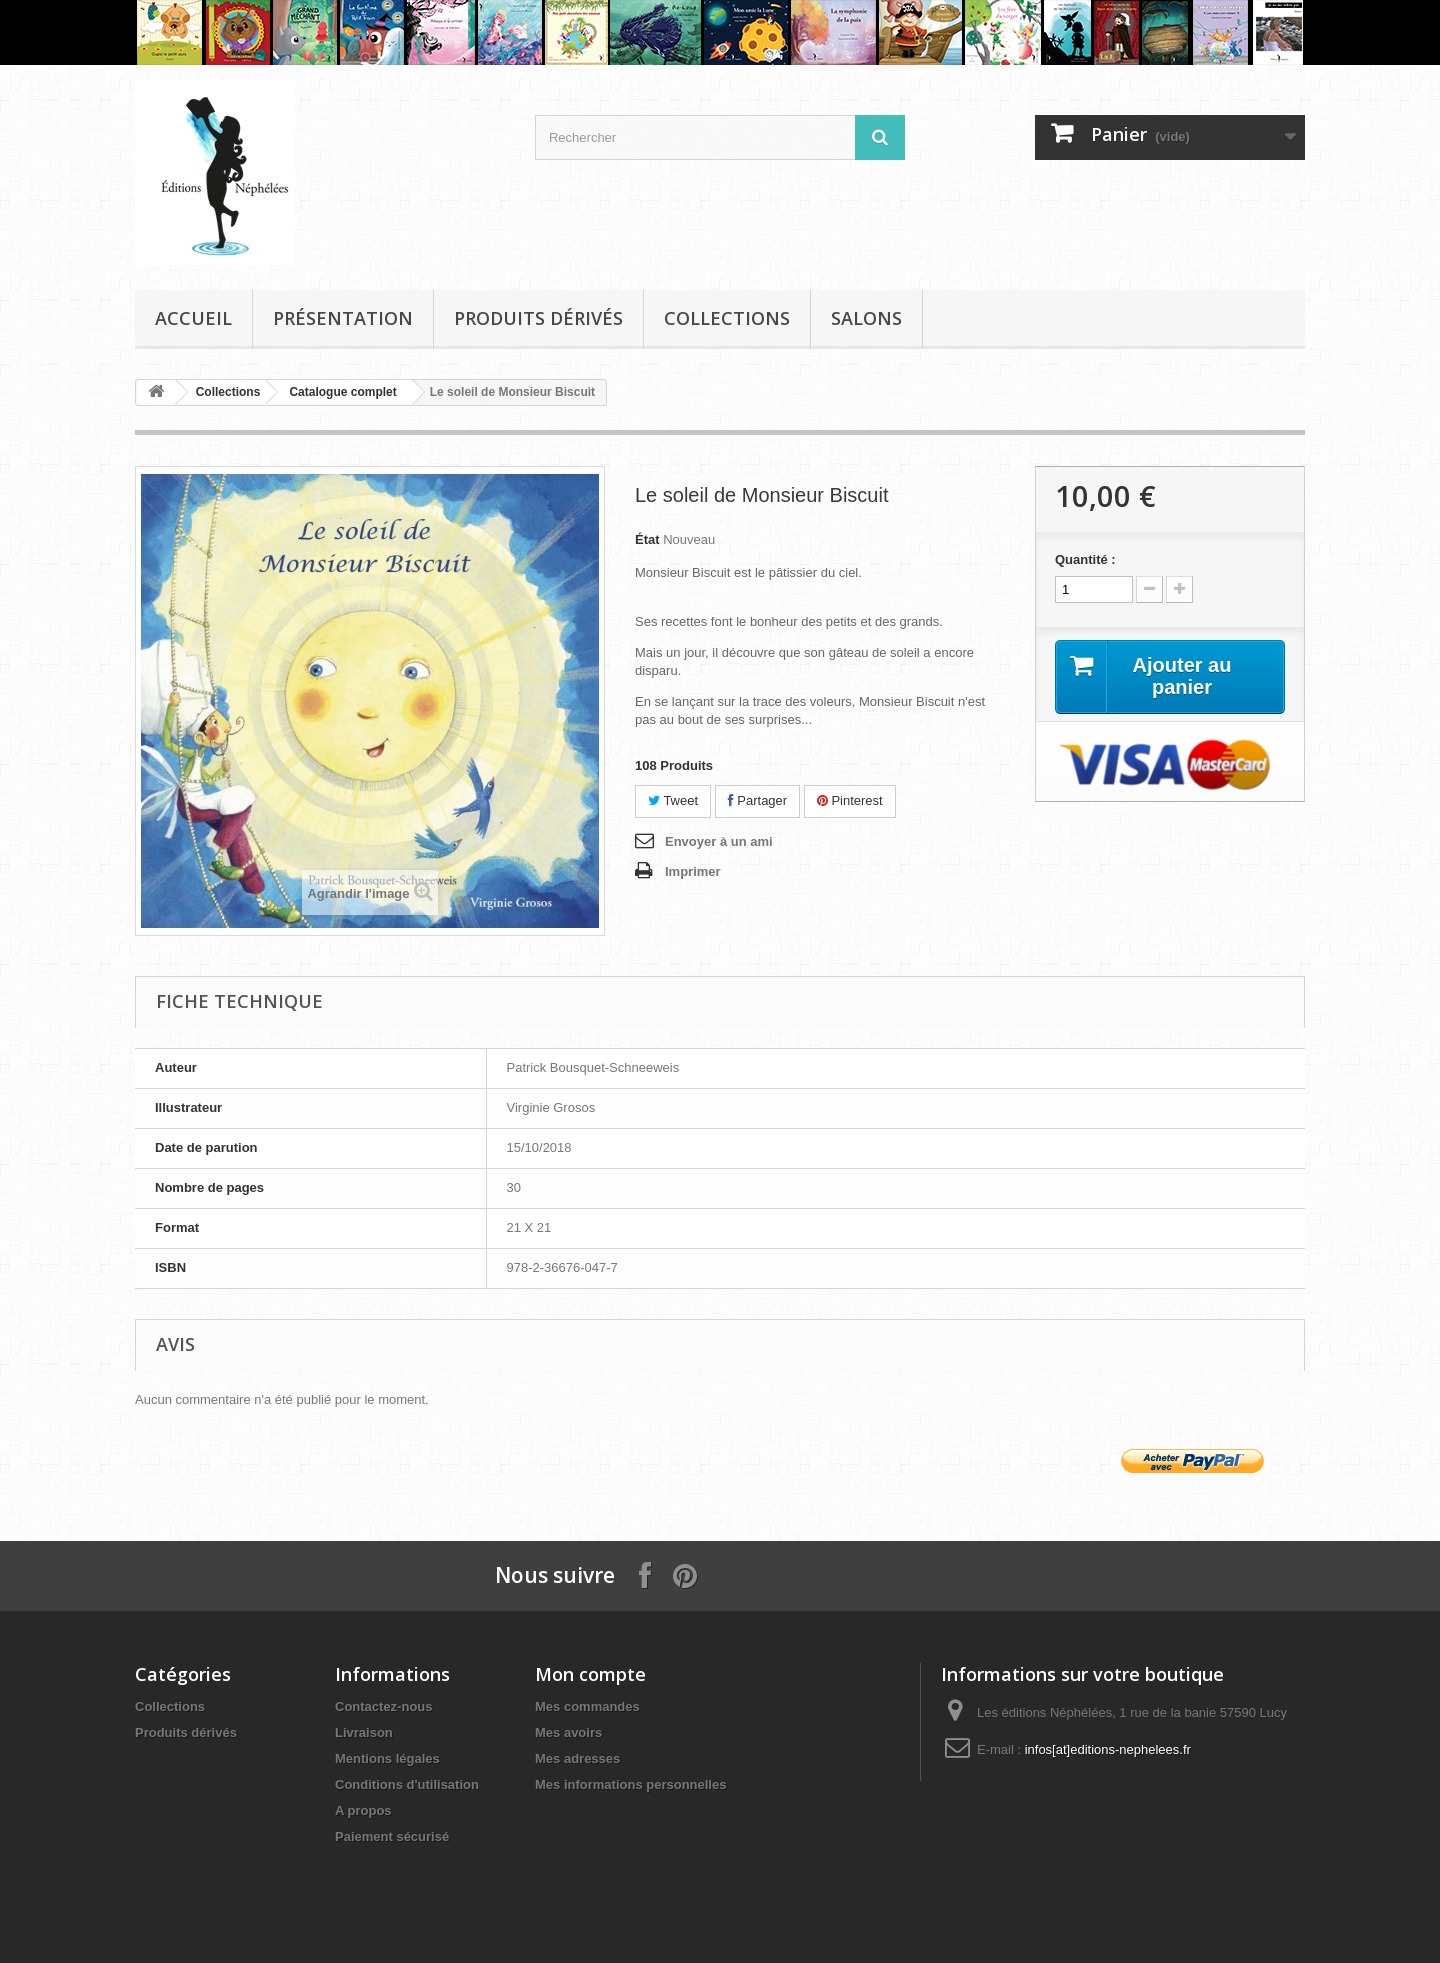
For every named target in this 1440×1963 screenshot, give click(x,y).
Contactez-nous (384, 1706)
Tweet (673, 800)
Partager (757, 800)
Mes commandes (587, 1706)
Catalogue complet (342, 392)
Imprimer (693, 871)
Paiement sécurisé (392, 1836)
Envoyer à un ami (719, 841)
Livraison (364, 1732)
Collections (727, 318)
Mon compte (590, 1674)
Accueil (193, 318)
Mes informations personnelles (630, 1784)
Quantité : (1085, 559)
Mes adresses (577, 1758)
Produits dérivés (538, 318)
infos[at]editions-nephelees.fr (1108, 1749)
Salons (866, 318)
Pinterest (850, 800)
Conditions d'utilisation (407, 1784)
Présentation (343, 318)
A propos (363, 1810)
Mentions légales (387, 1758)
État (647, 539)
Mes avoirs (568, 1732)
